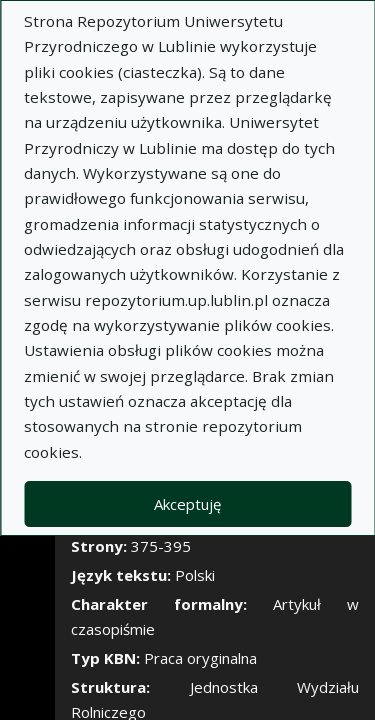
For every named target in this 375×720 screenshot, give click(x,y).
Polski (195, 575)
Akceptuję (187, 504)
